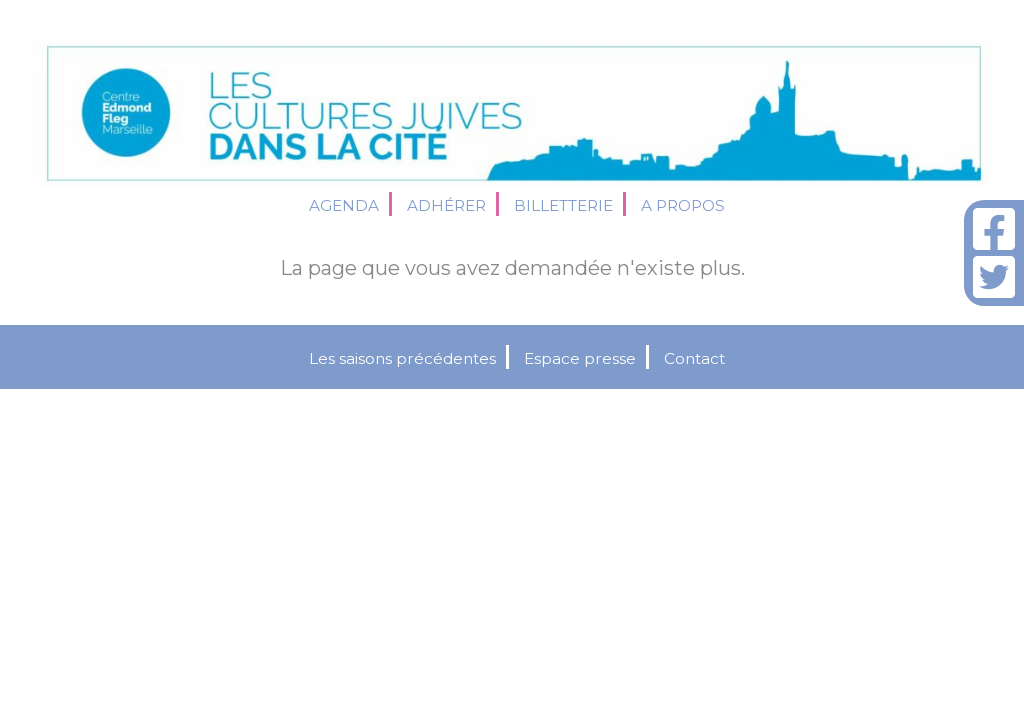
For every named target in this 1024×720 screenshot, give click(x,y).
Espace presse (580, 358)
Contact (694, 358)
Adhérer (446, 205)
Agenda (344, 205)
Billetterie (563, 205)
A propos (683, 205)
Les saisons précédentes (402, 358)
